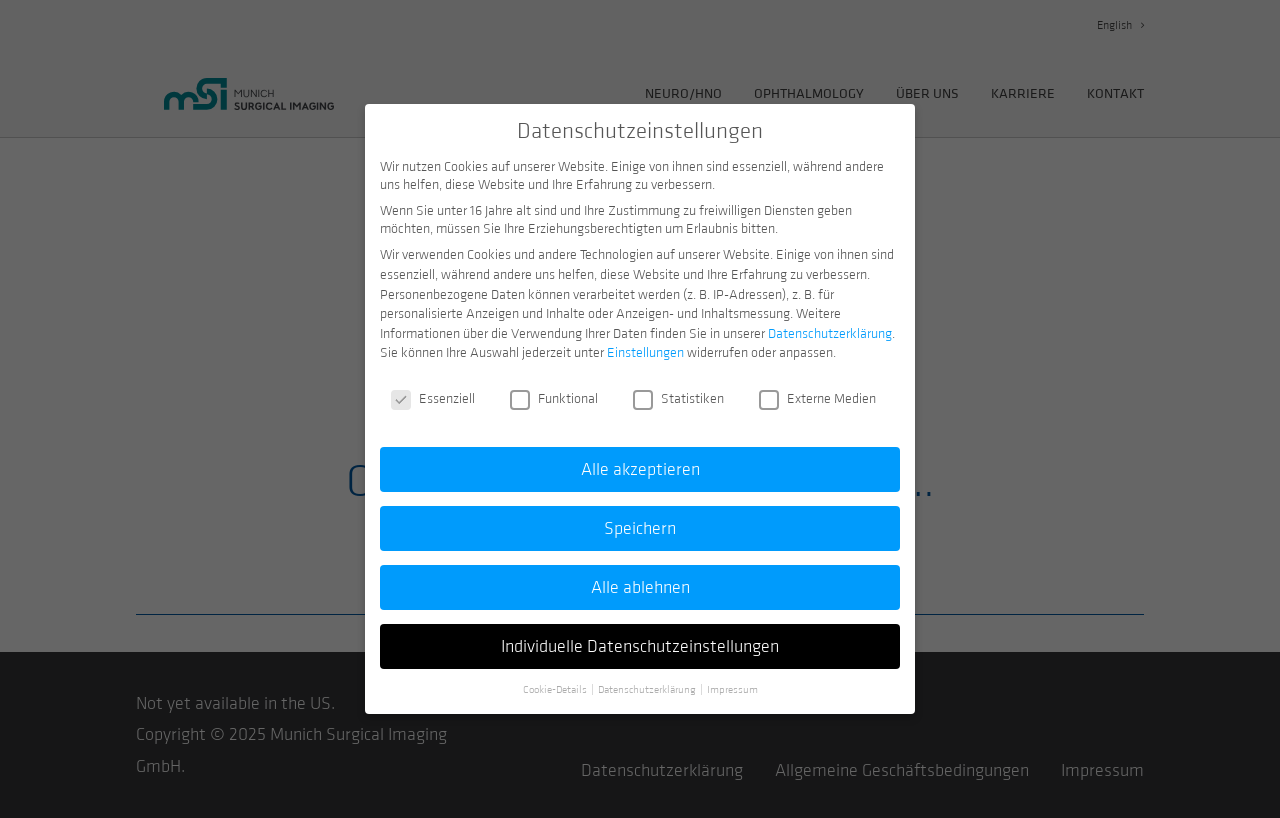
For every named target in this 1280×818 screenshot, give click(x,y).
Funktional (554, 389)
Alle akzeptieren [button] (640, 459)
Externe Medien (817, 389)
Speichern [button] (640, 518)
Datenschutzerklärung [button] (648, 679)
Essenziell (433, 389)
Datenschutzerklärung (830, 324)
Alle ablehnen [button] (640, 577)
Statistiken (678, 389)
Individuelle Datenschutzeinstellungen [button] (640, 636)
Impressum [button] (732, 679)
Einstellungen (645, 343)
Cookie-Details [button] (556, 679)
